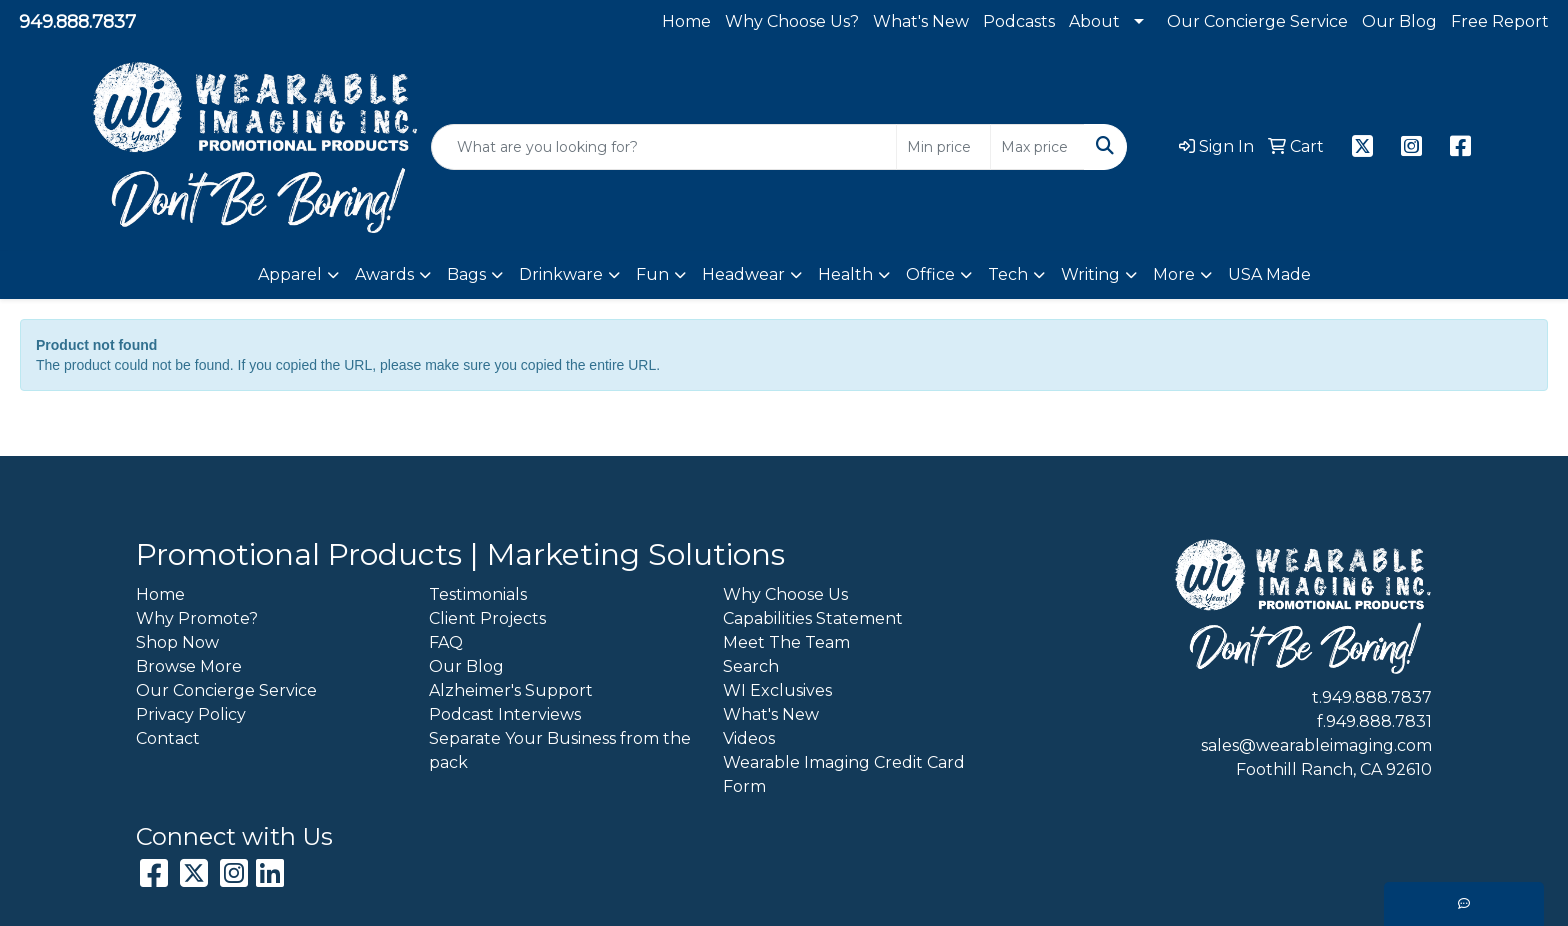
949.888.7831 (1379, 721)
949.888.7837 (77, 22)
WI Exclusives (777, 690)
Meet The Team (786, 642)
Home (686, 21)
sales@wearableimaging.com (1316, 745)
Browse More (189, 666)
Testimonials (478, 594)
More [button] (1174, 274)
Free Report (1500, 21)
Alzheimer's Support (511, 690)
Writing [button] (1090, 274)
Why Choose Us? (792, 21)
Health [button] (845, 274)
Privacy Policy (191, 714)
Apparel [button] (290, 274)
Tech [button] (1008, 274)
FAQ (446, 642)
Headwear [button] (743, 274)
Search (751, 666)
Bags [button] (466, 274)
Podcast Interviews (505, 714)
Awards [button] (384, 274)
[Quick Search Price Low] (943, 147)
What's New (921, 21)
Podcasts (1019, 21)
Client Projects (487, 618)
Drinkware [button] (561, 274)
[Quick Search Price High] (1037, 147)
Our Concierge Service (1257, 21)
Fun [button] (652, 274)
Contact (168, 738)
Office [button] (930, 274)
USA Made (1269, 274)
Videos (749, 738)
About (1094, 21)
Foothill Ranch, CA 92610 (1334, 769)
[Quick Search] (664, 147)
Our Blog (1399, 21)
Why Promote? (197, 618)
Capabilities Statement (813, 618)
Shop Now (177, 642)
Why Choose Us (785, 594)
